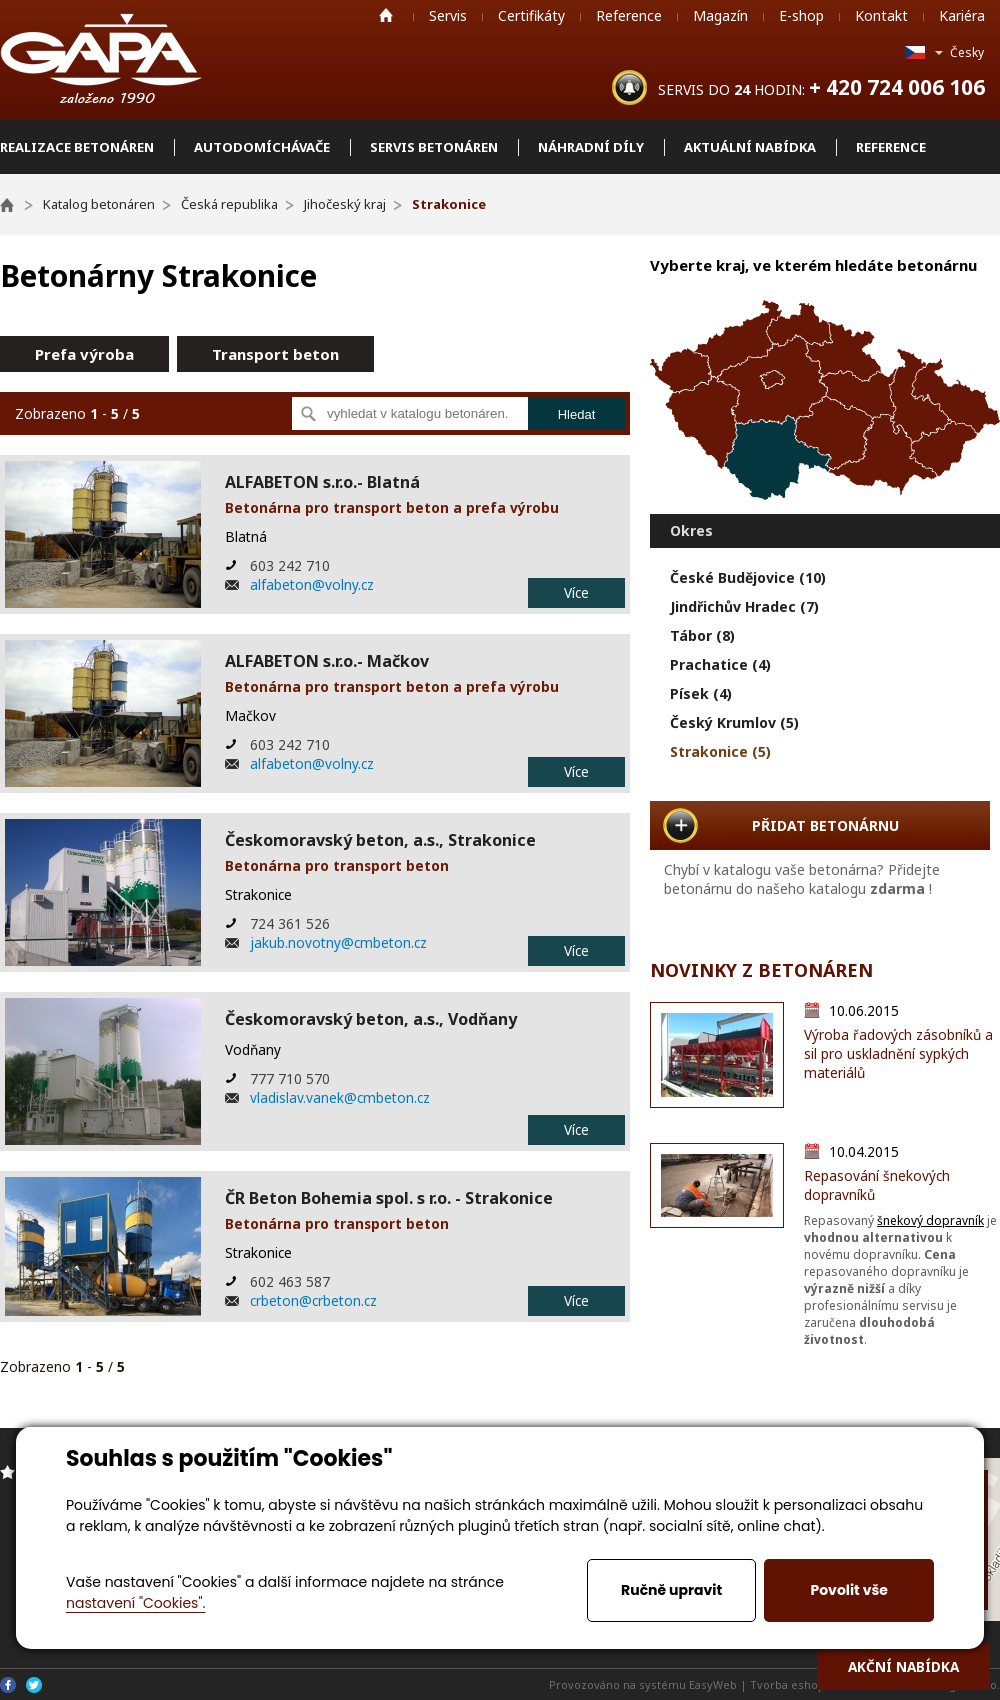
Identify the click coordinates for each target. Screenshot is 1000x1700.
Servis (448, 15)
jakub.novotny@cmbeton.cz (338, 942)
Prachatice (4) (720, 664)
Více (576, 592)
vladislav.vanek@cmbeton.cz (340, 1097)
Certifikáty (531, 15)
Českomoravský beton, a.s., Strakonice (380, 840)
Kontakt (881, 15)
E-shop (801, 15)
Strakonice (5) (720, 751)
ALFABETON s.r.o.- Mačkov (327, 661)
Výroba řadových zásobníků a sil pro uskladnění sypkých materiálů (898, 1053)
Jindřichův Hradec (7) (744, 606)
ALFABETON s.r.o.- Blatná (322, 482)
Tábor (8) (702, 635)
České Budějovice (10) (748, 577)
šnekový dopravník (930, 1220)
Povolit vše (848, 1590)
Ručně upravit (671, 1590)
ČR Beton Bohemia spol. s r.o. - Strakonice (389, 1198)
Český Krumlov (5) (734, 722)
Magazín (720, 15)
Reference (629, 15)
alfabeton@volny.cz (312, 584)
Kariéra (962, 15)
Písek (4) (701, 693)
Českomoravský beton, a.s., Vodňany (371, 1019)
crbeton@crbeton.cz (313, 1300)
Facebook (8, 1685)
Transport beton (275, 354)
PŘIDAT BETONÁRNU (825, 825)
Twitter (34, 1685)
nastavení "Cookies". (135, 1603)
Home (386, 15)
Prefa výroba (84, 354)
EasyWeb (713, 1684)
